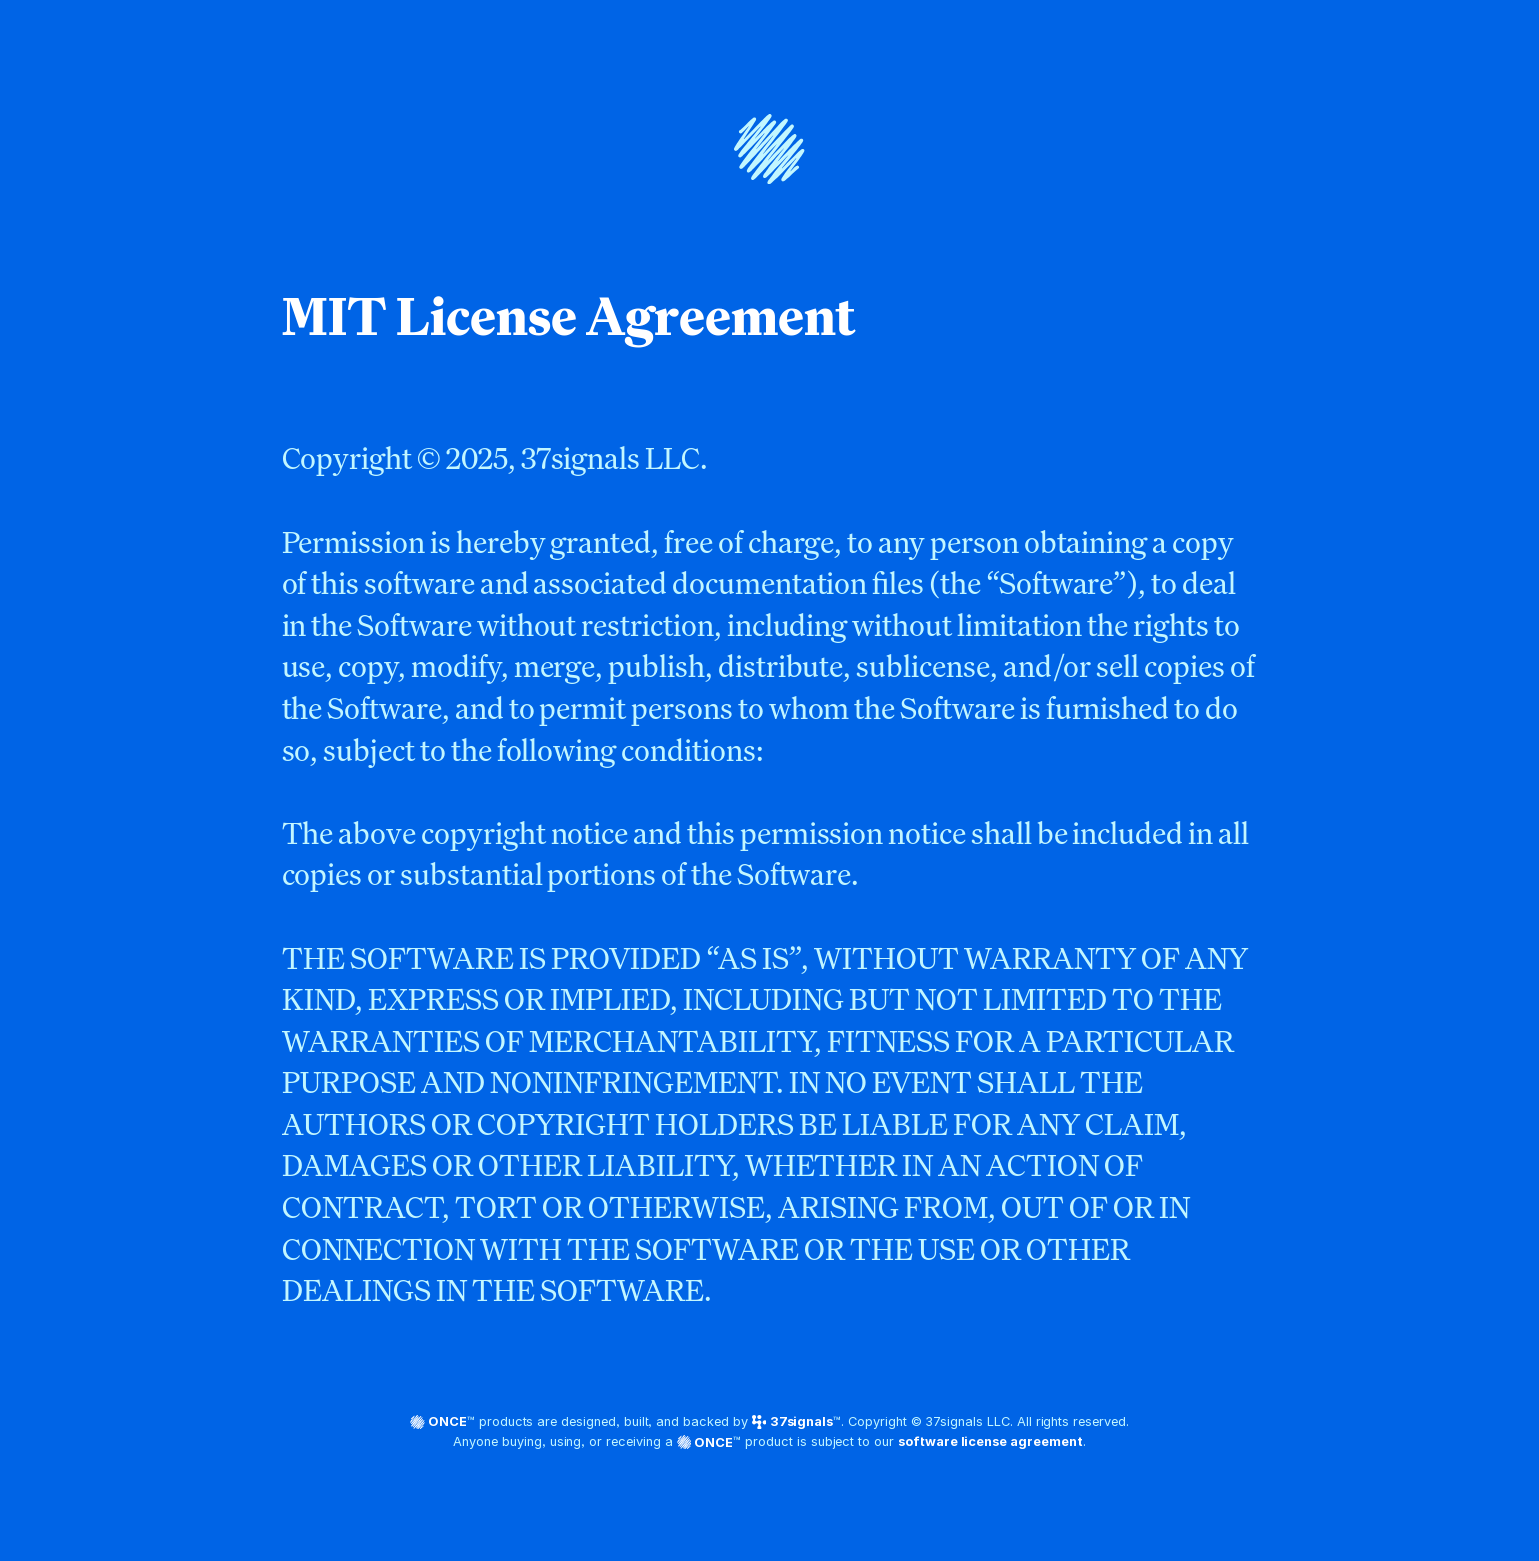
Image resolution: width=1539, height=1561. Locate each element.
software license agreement (990, 1441)
